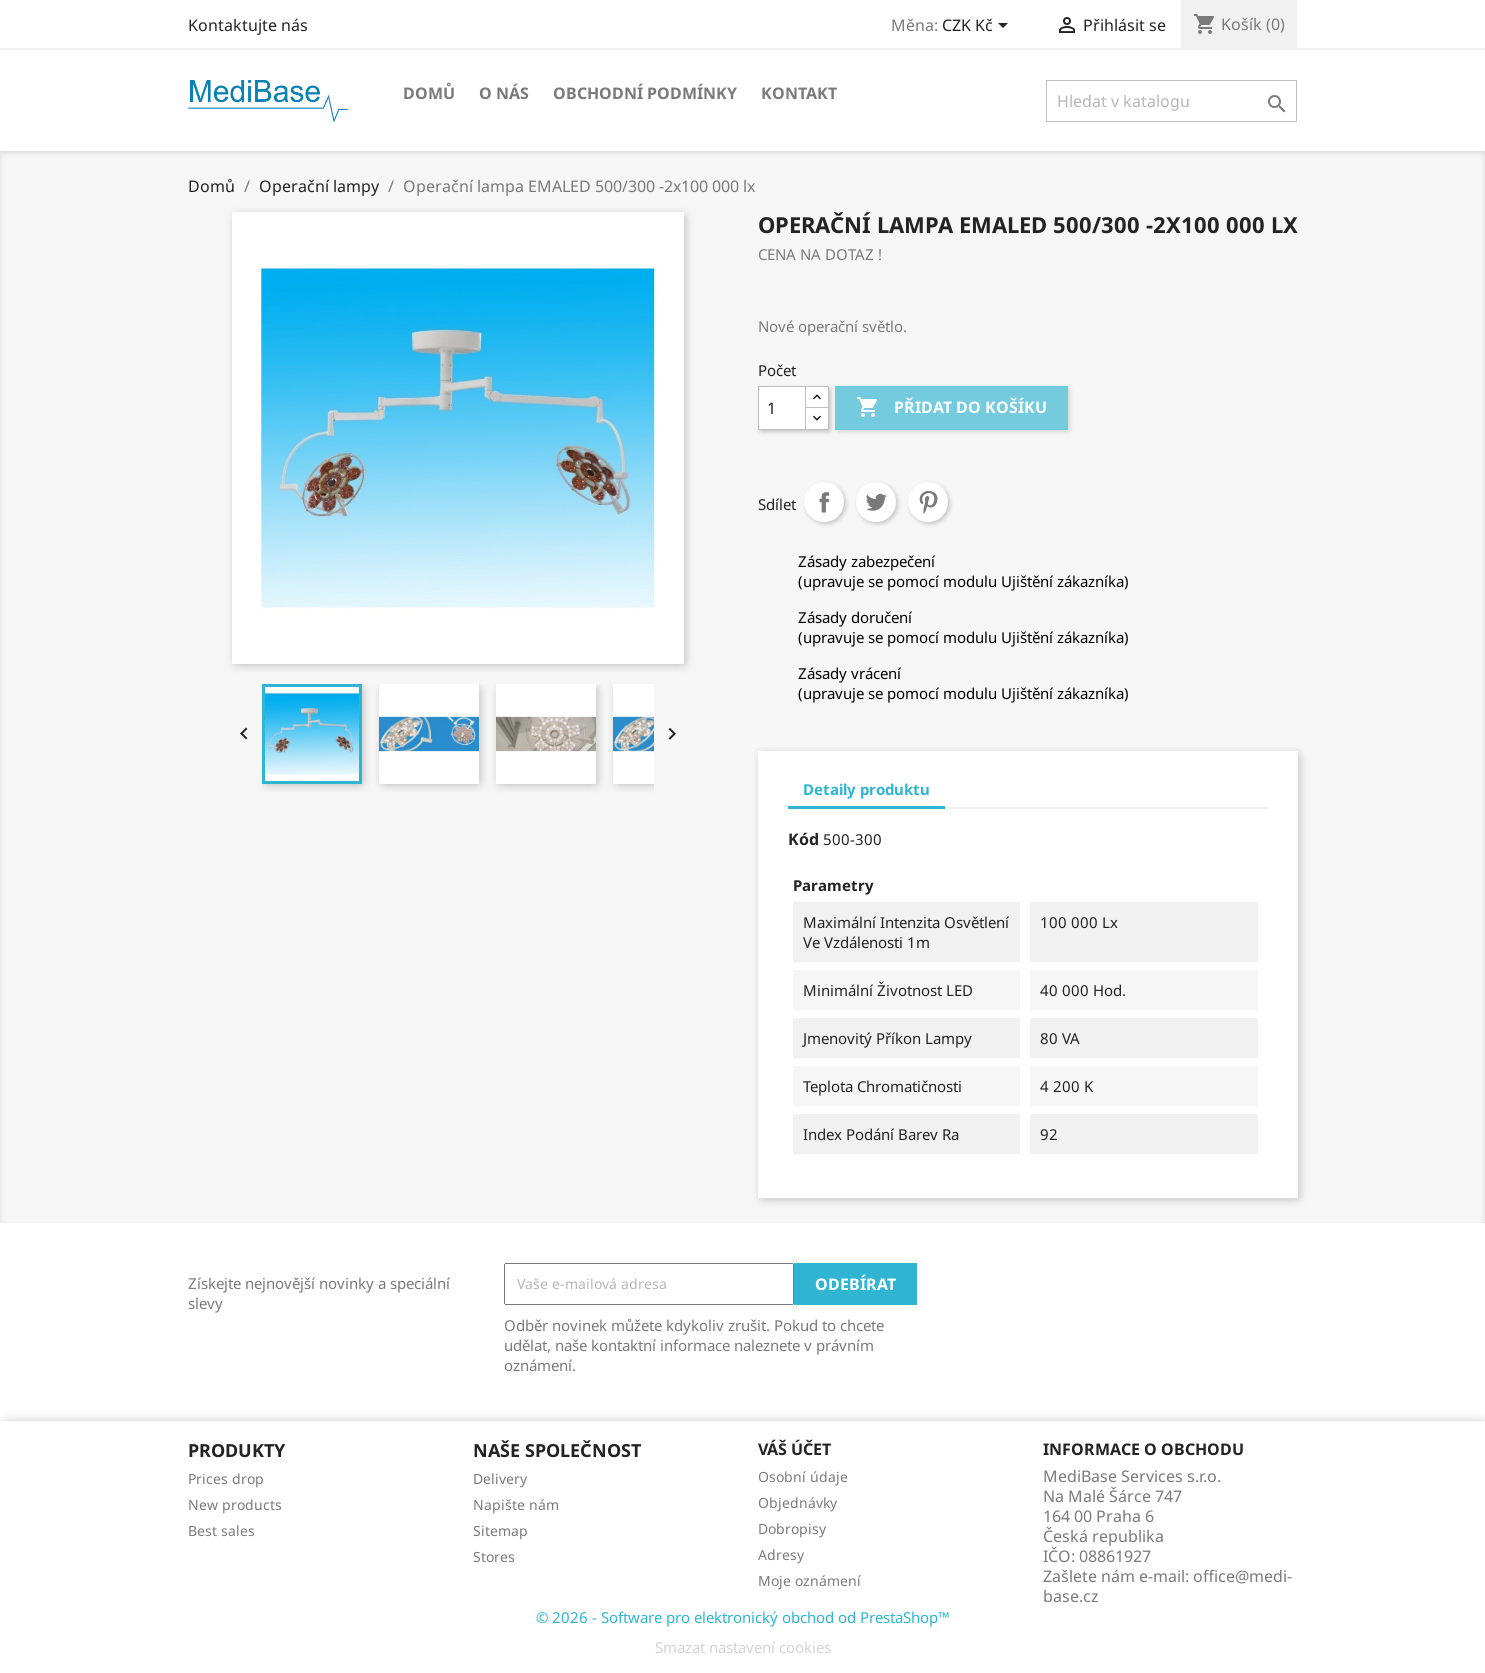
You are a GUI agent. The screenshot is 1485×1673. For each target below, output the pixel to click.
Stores (494, 1556)
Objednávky (797, 1502)
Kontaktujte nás (248, 25)
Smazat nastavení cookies (743, 1647)
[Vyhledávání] (1171, 101)
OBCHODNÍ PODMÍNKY (645, 93)
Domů (429, 93)
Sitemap (500, 1530)
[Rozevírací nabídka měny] (978, 27)
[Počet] (782, 408)
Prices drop (226, 1478)
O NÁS (504, 93)
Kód (803, 839)
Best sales (221, 1530)
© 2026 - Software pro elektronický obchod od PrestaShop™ (743, 1617)
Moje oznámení (809, 1580)
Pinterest (928, 502)
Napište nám (516, 1504)
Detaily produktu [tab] (866, 789)
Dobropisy (792, 1528)
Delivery (500, 1478)
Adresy (781, 1554)
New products (235, 1504)
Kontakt (799, 93)
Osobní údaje (803, 1476)
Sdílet (824, 502)
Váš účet (794, 1449)
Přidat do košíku (951, 408)
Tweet (876, 502)
